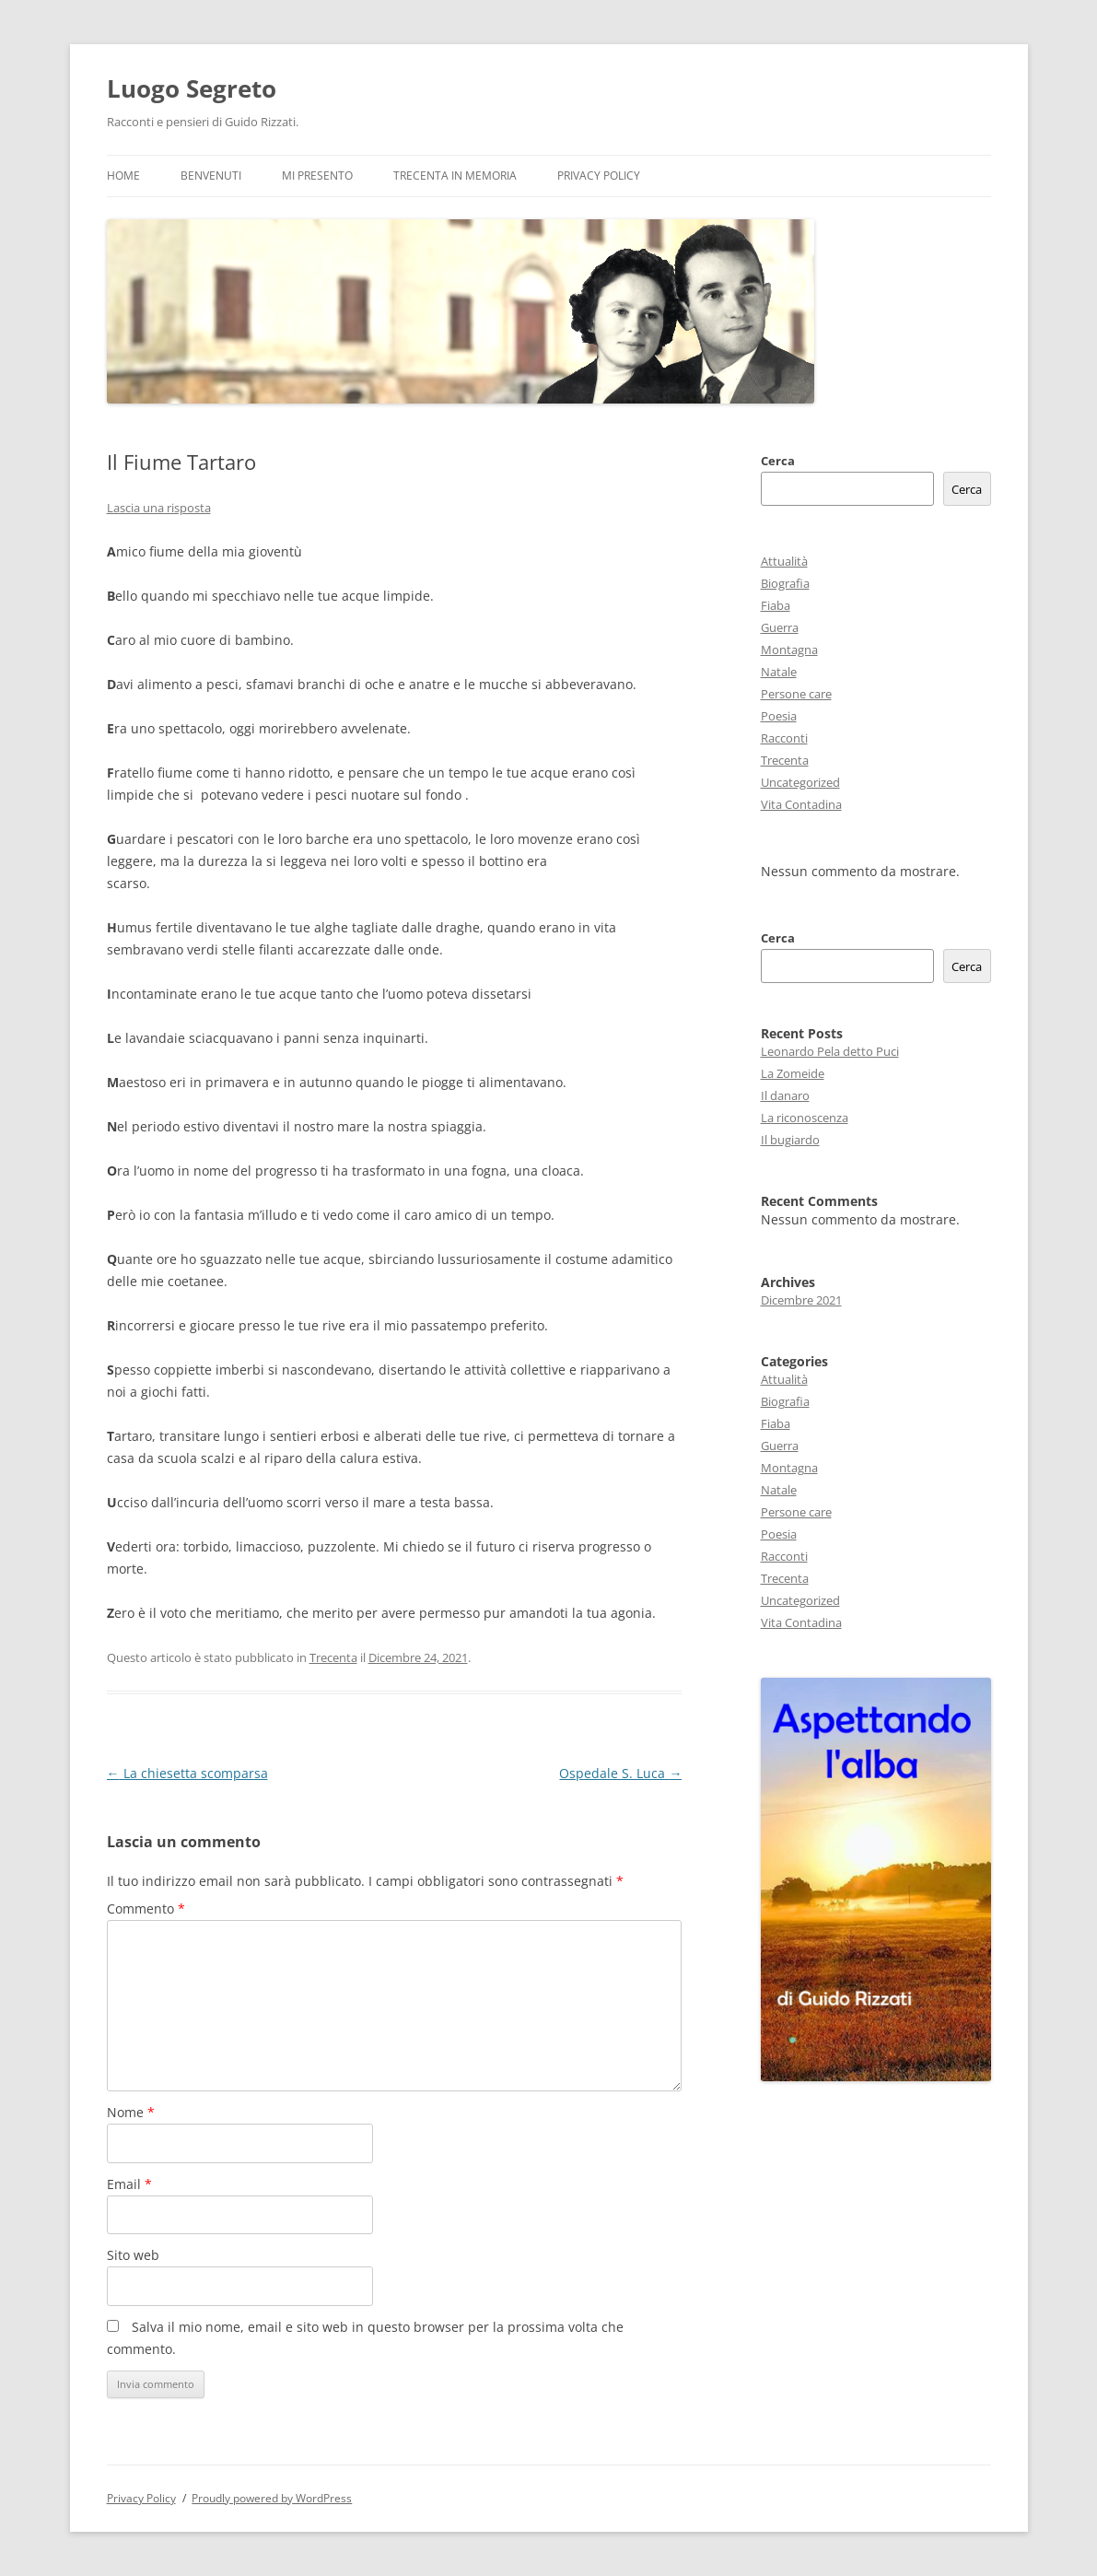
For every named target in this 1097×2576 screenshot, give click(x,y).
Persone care (796, 693)
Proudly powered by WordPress (272, 2498)
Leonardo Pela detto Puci (830, 1051)
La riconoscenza (804, 1117)
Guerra (780, 627)
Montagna (789, 649)
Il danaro (785, 1095)
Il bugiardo (790, 1139)
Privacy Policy (598, 175)
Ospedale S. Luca (620, 1773)
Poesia (779, 716)
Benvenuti (211, 175)
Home (123, 175)
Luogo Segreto (191, 88)
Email (129, 2184)
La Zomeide (792, 1073)
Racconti (784, 738)
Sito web (133, 2255)
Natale (779, 671)
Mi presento (317, 175)
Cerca (778, 460)
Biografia (785, 583)
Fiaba (775, 605)
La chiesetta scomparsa (187, 1773)
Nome (131, 2112)
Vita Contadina (801, 804)
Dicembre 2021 (801, 1300)
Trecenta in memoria (455, 175)
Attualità (784, 561)
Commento (146, 1908)
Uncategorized (800, 782)
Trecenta (333, 1657)
